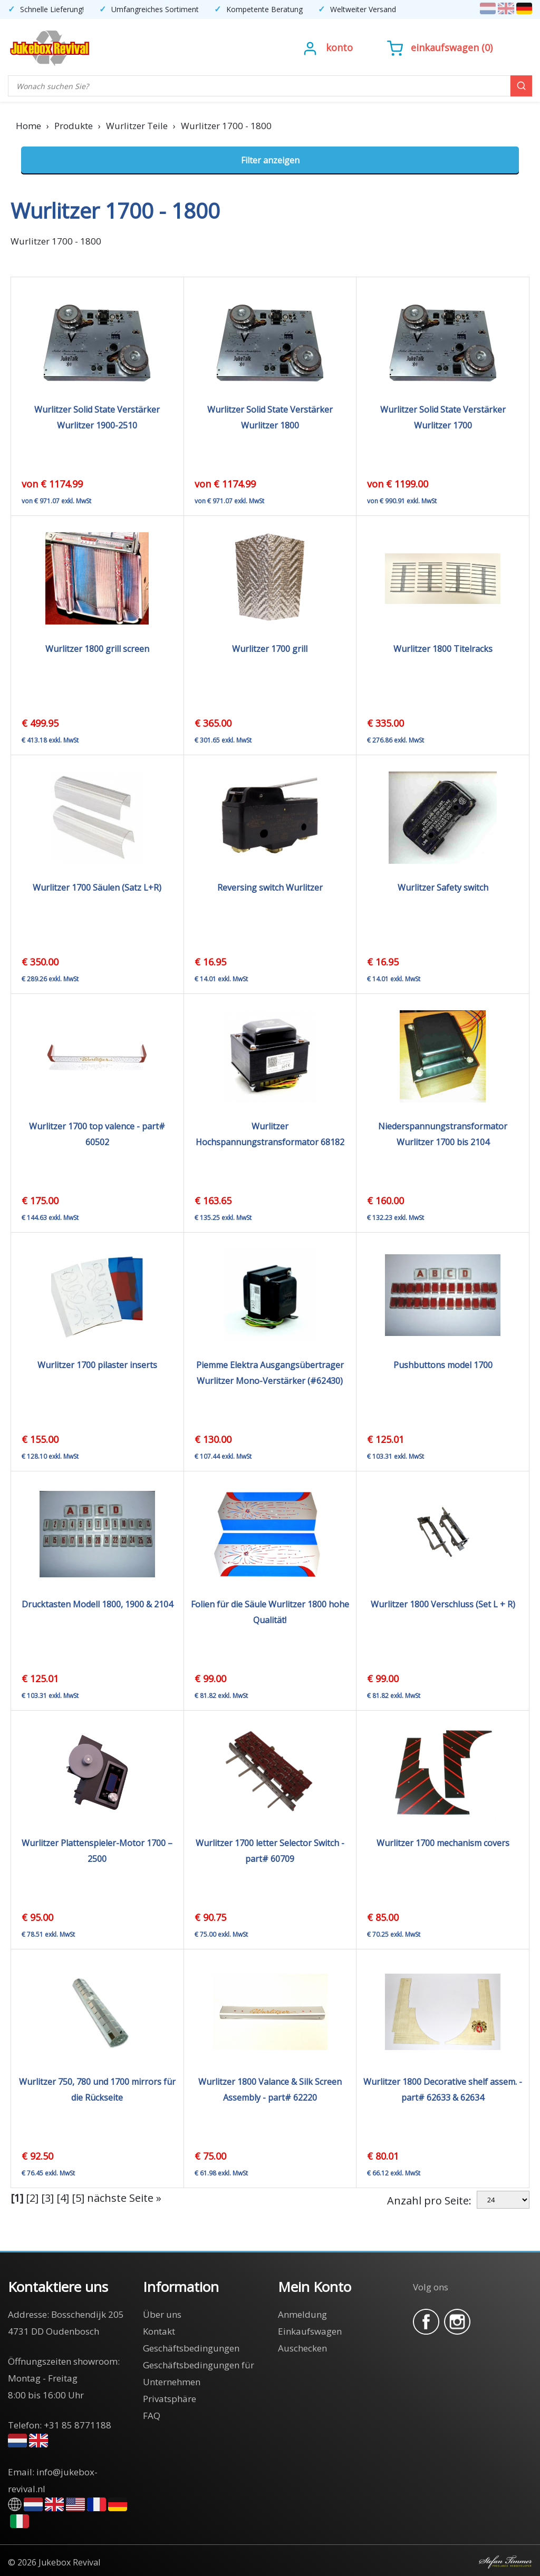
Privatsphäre (169, 2399)
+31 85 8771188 (77, 2425)
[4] (62, 2198)
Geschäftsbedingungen (191, 2348)
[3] (47, 2198)
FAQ (151, 2415)
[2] (32, 2198)
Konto (339, 47)
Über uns (162, 2314)
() (440, 47)
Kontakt (159, 2331)
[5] (78, 2198)
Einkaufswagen (445, 47)
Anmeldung (302, 2314)
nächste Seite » (124, 2198)
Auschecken (302, 2348)
